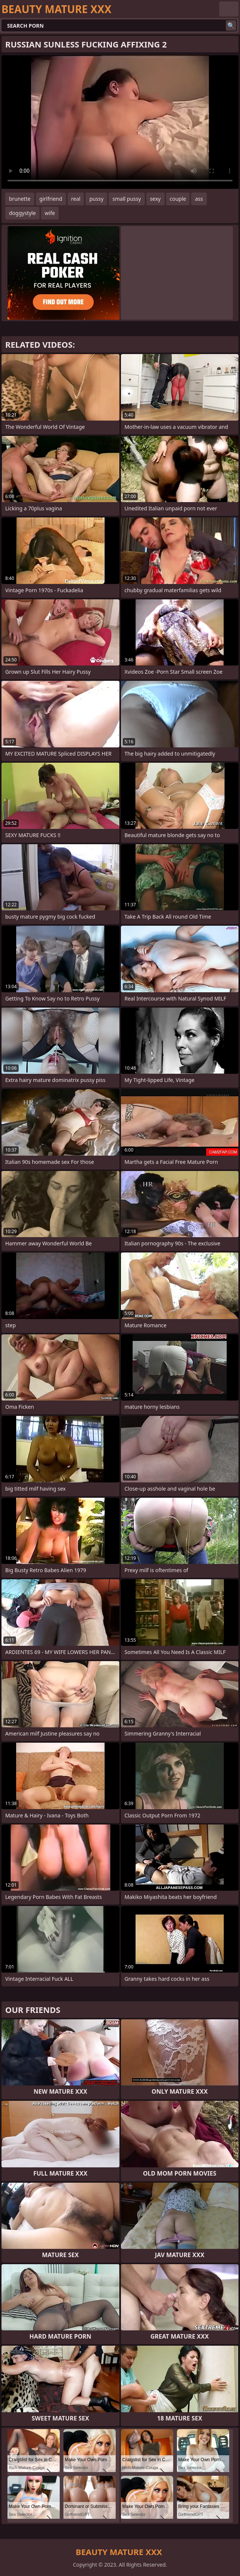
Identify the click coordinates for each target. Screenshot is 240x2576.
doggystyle (22, 212)
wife (50, 212)
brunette (20, 198)
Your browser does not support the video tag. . (120, 122)
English (229, 8)
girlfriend (51, 198)
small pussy (126, 198)
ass (199, 198)
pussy (96, 198)
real (76, 198)
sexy (155, 198)
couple (178, 198)
